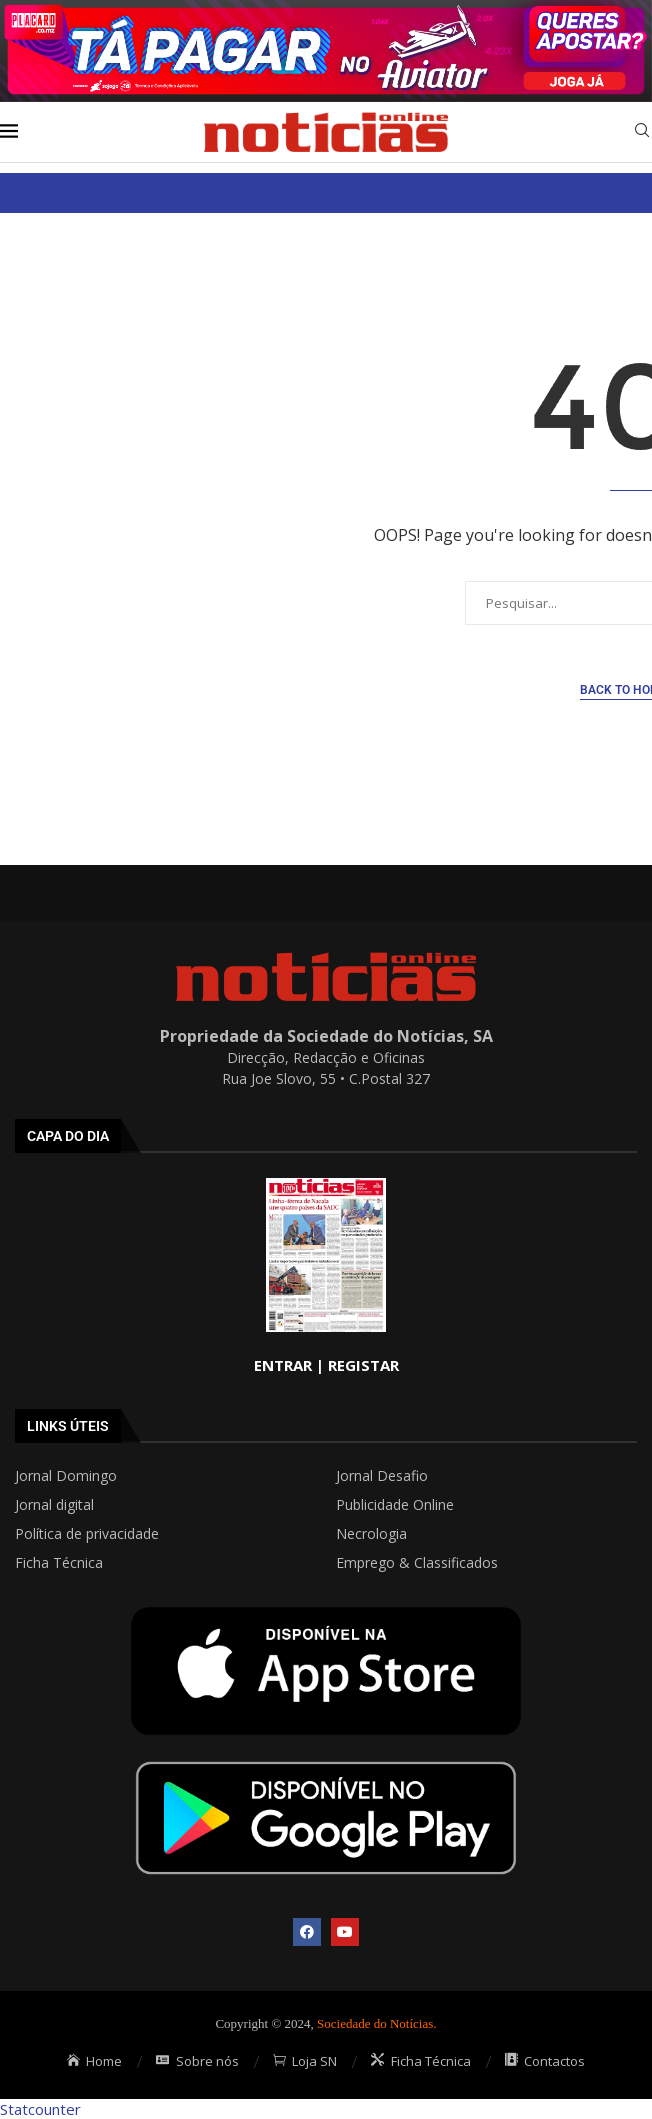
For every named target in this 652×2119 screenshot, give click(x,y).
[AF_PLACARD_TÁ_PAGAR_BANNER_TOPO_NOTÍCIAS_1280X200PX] (326, 10)
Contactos (545, 2061)
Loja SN (305, 2061)
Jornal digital (54, 1505)
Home (95, 2061)
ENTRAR (283, 1365)
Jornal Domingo (66, 1476)
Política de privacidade (87, 1534)
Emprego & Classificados (417, 1563)
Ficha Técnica (59, 1563)
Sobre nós (197, 2061)
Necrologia (371, 1534)
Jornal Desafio (382, 1476)
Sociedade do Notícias (375, 2023)
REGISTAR (363, 1365)
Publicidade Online (395, 1505)
